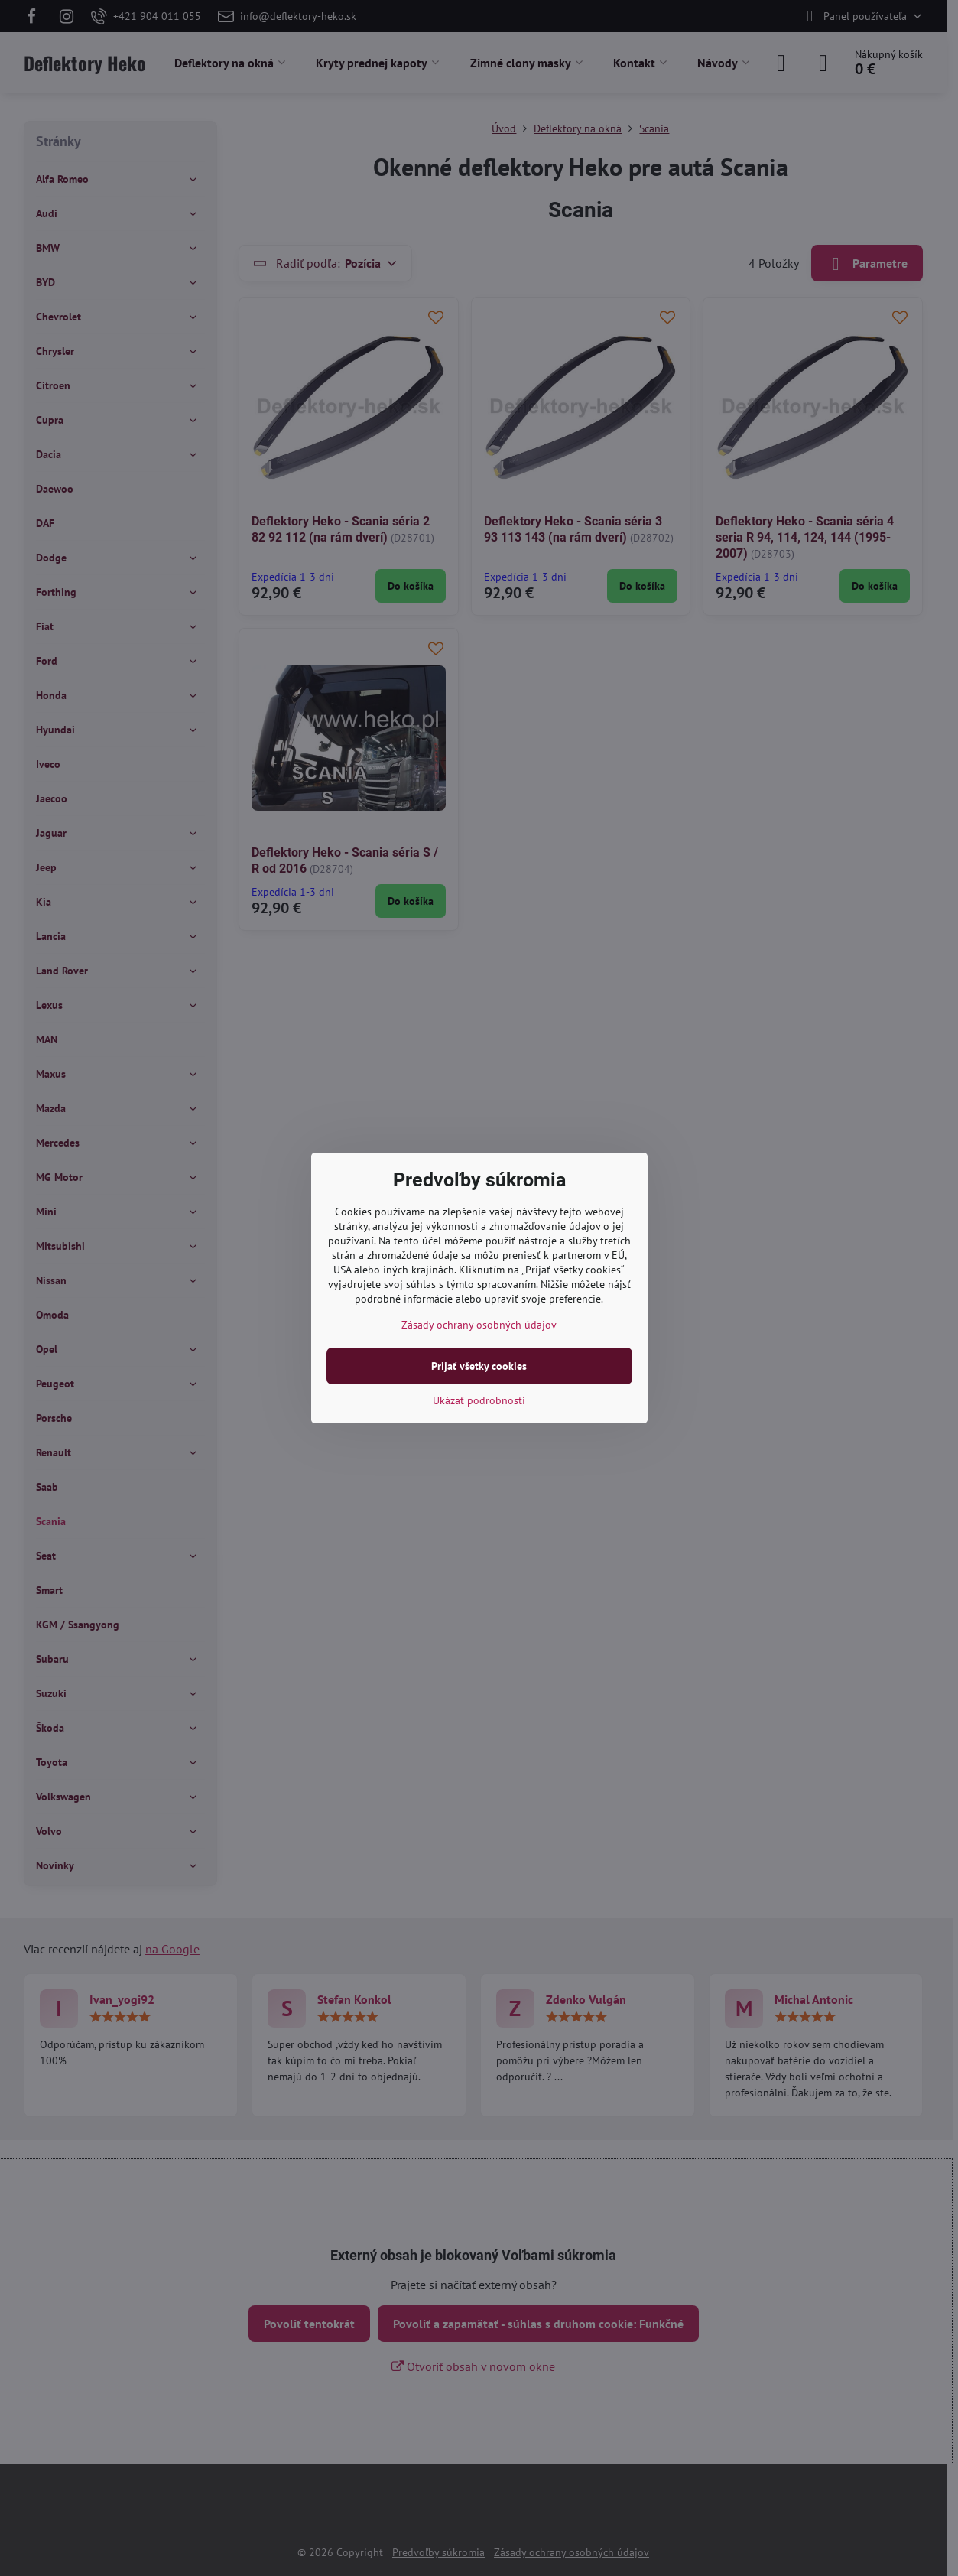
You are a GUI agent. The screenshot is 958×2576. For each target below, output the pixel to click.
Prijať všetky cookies (479, 1366)
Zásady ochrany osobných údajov (479, 1325)
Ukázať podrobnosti (479, 1400)
